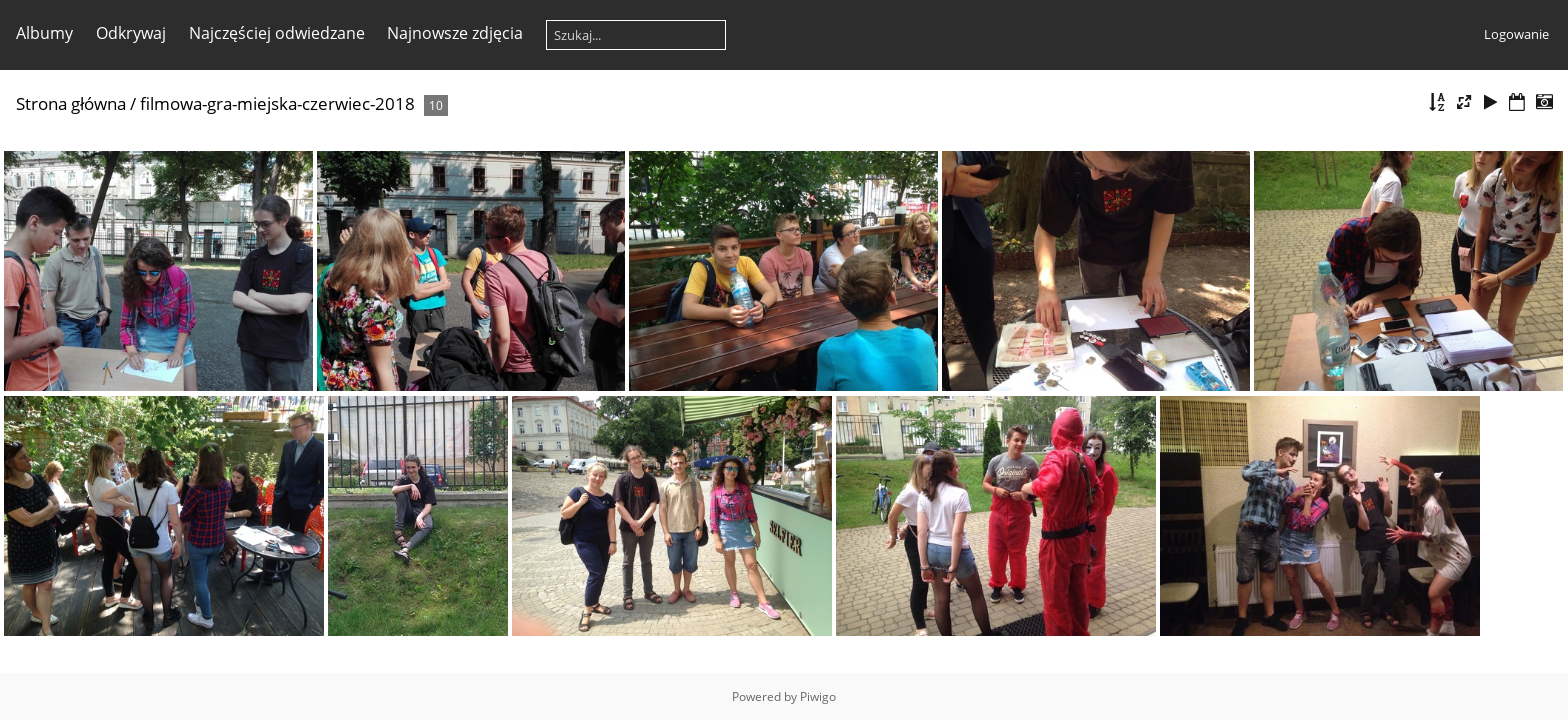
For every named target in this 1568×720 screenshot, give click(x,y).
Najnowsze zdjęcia (455, 33)
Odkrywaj (131, 33)
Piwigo (818, 696)
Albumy (44, 33)
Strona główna (71, 103)
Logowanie (1516, 34)
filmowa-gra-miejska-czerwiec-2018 (277, 103)
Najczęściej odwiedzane (277, 33)
